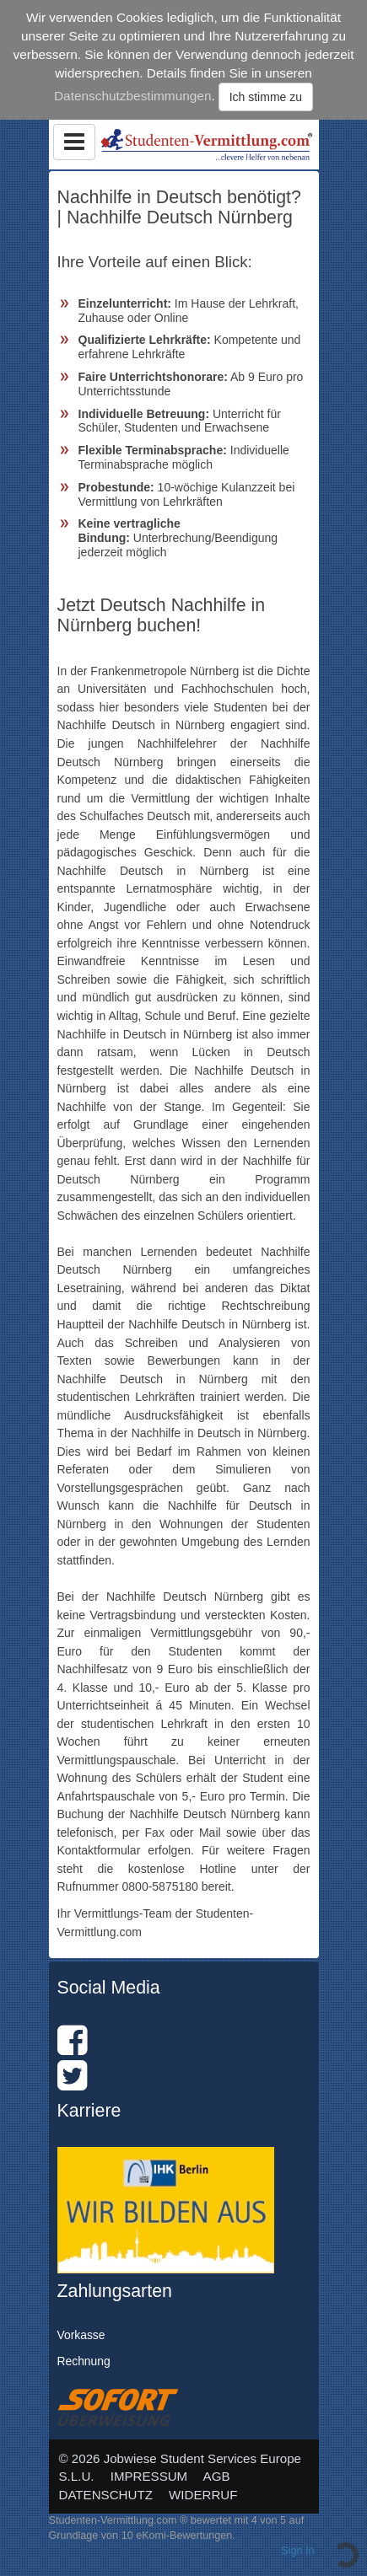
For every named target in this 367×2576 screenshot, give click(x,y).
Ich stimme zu (265, 97)
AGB (216, 2476)
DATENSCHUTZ (106, 2494)
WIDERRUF (203, 2494)
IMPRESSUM (149, 2476)
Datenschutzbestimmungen (133, 96)
